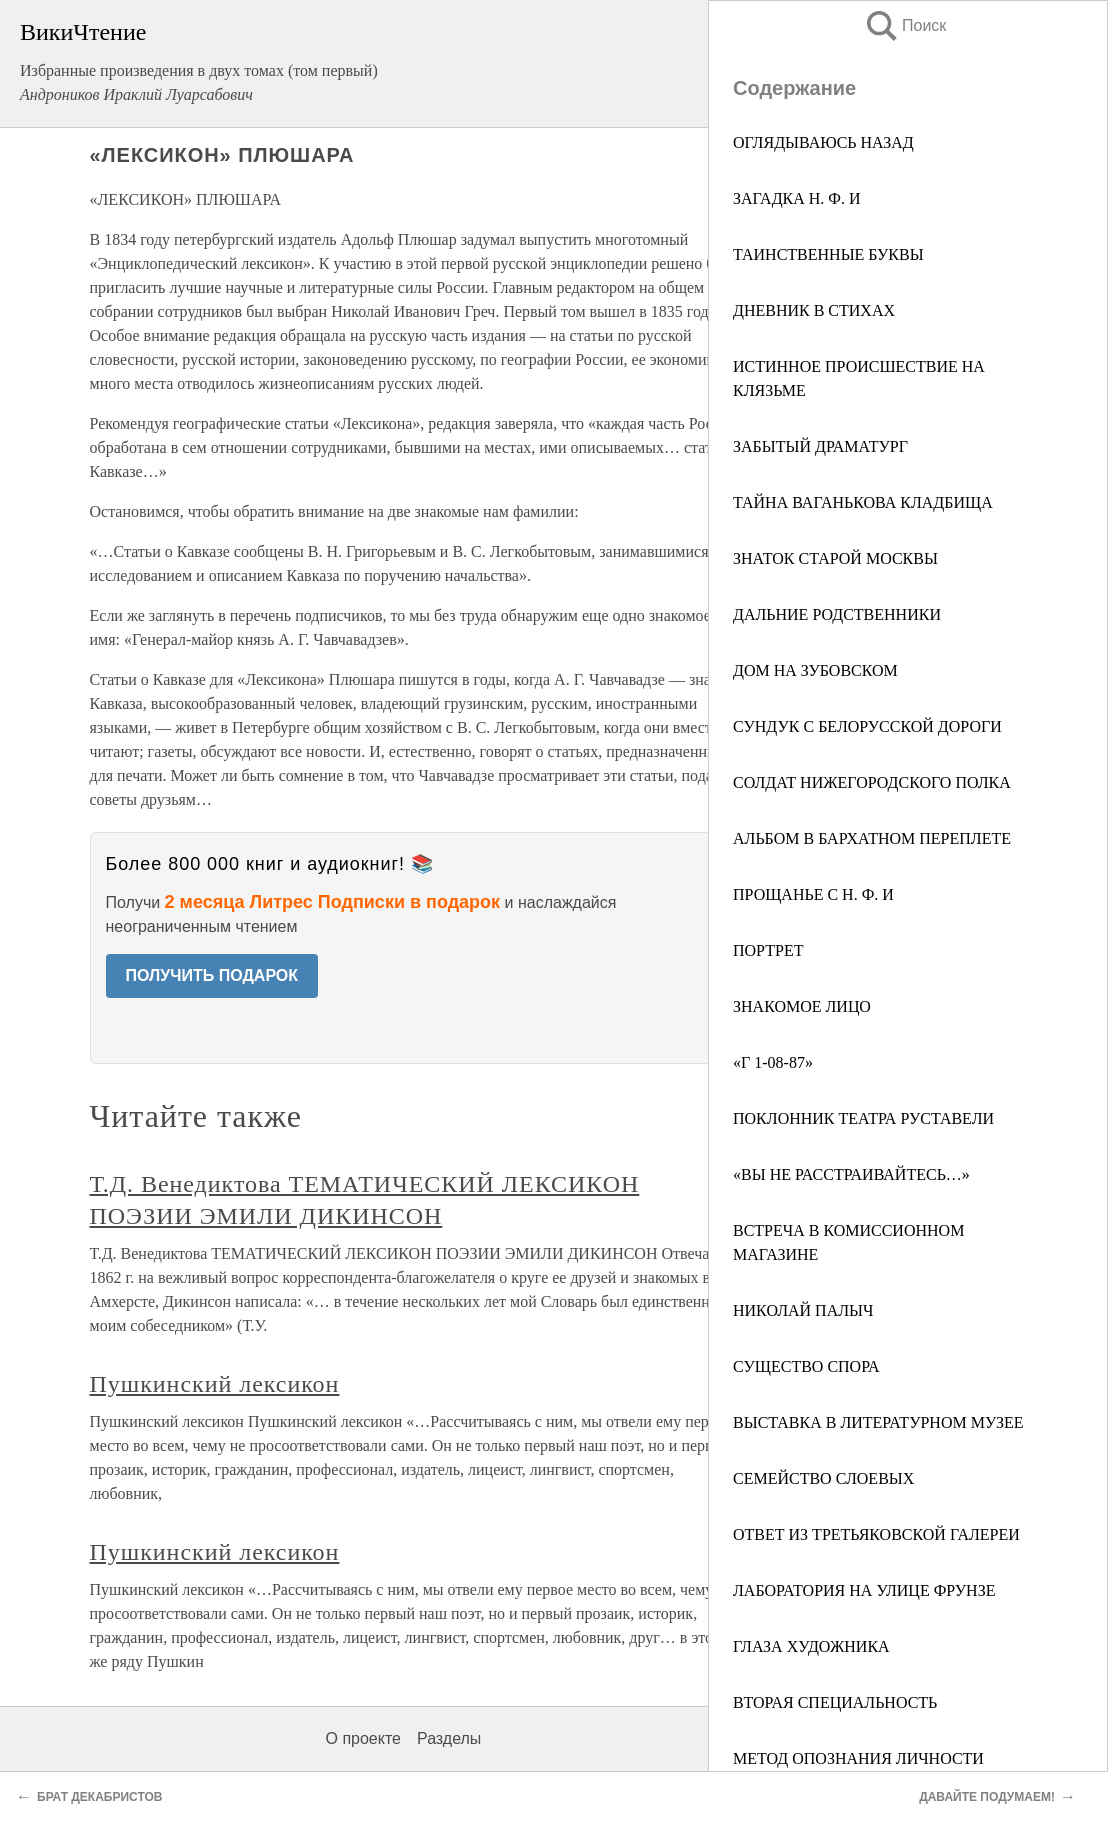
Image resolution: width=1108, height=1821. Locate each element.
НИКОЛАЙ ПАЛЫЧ (803, 1310)
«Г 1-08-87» (773, 1062)
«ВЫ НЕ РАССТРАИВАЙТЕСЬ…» (851, 1174)
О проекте (363, 1738)
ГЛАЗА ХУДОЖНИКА (811, 1646)
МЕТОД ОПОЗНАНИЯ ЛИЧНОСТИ (858, 1758)
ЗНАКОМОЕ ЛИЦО (802, 1006)
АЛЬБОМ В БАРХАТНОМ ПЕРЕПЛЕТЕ (872, 838)
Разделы (449, 1738)
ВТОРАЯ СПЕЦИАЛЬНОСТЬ (835, 1702)
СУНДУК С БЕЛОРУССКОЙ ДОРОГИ (867, 726)
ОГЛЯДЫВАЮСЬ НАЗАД (823, 142)
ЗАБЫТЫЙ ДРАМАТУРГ (820, 446)
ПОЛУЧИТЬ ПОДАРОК (212, 975)
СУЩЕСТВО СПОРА (806, 1366)
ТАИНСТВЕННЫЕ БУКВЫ (828, 254)
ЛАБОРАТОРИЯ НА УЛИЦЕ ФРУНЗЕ (864, 1590)
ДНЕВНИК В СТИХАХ (814, 310)
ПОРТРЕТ (768, 950)
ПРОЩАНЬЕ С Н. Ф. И (813, 894)
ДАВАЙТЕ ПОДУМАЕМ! (987, 1797)
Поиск (905, 25)
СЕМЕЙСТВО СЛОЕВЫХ (823, 1478)
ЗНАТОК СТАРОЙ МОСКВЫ (835, 558)
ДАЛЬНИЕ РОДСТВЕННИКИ (837, 614)
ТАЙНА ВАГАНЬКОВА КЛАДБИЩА (863, 502)
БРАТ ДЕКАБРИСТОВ (100, 1797)
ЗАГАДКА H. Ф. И (797, 198)
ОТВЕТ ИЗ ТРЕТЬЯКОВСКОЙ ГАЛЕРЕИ (876, 1534)
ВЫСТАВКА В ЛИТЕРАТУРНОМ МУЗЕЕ (878, 1422)
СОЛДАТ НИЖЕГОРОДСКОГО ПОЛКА (872, 782)
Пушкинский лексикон (215, 1384)
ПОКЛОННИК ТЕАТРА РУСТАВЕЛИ (863, 1118)
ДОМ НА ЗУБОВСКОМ (815, 670)
